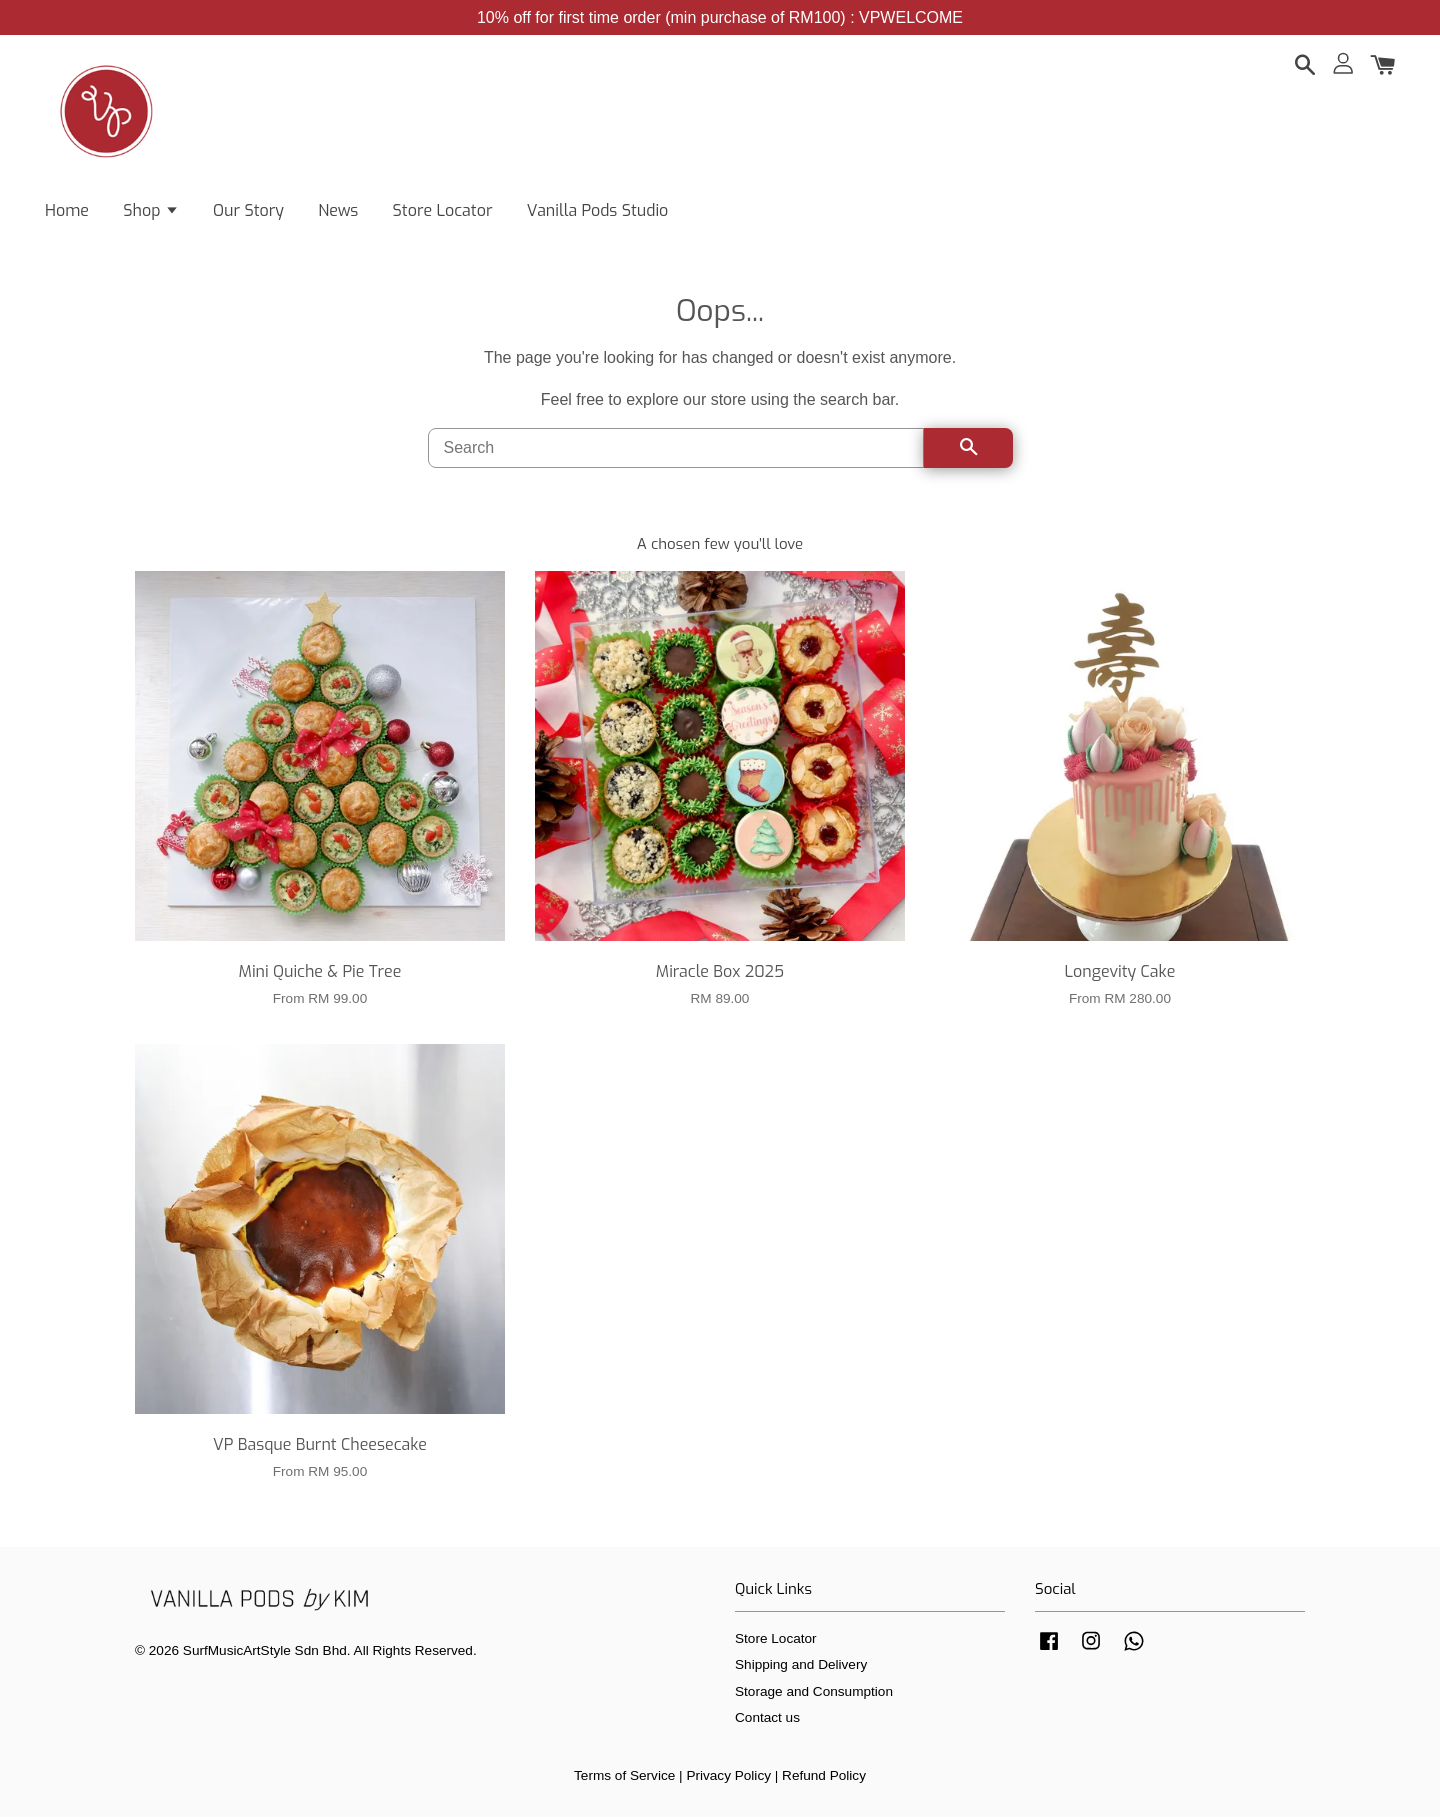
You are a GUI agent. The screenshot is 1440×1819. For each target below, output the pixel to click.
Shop (150, 210)
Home (67, 210)
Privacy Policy (728, 1777)
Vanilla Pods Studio (598, 210)
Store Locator (443, 210)
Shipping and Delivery (801, 1666)
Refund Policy (824, 1777)
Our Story (248, 210)
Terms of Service (624, 1777)
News (338, 210)
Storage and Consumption (814, 1693)
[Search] (676, 450)
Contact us (767, 1719)
